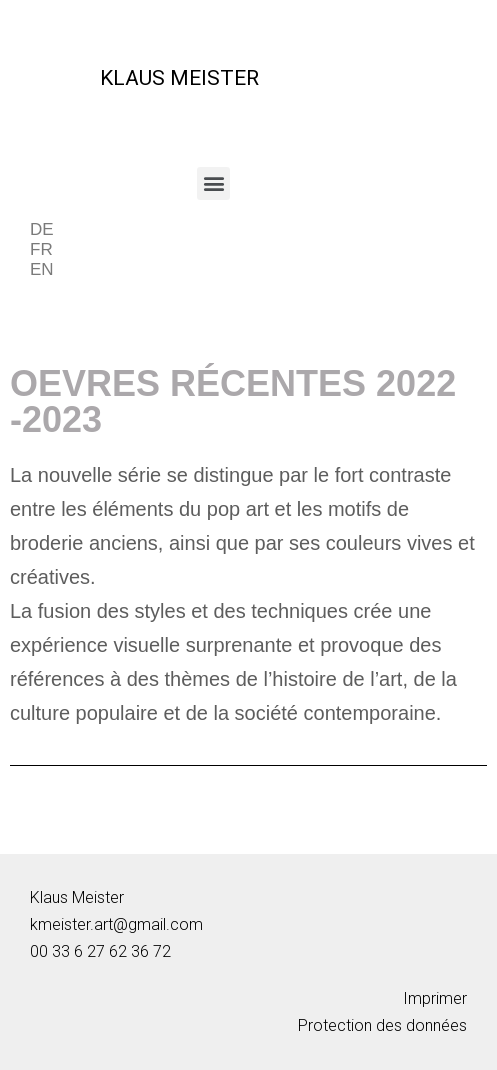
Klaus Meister (77, 897)
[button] (213, 183)
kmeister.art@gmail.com (116, 924)
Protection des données (382, 1025)
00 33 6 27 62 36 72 (100, 951)
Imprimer (435, 998)
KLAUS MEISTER (179, 78)
